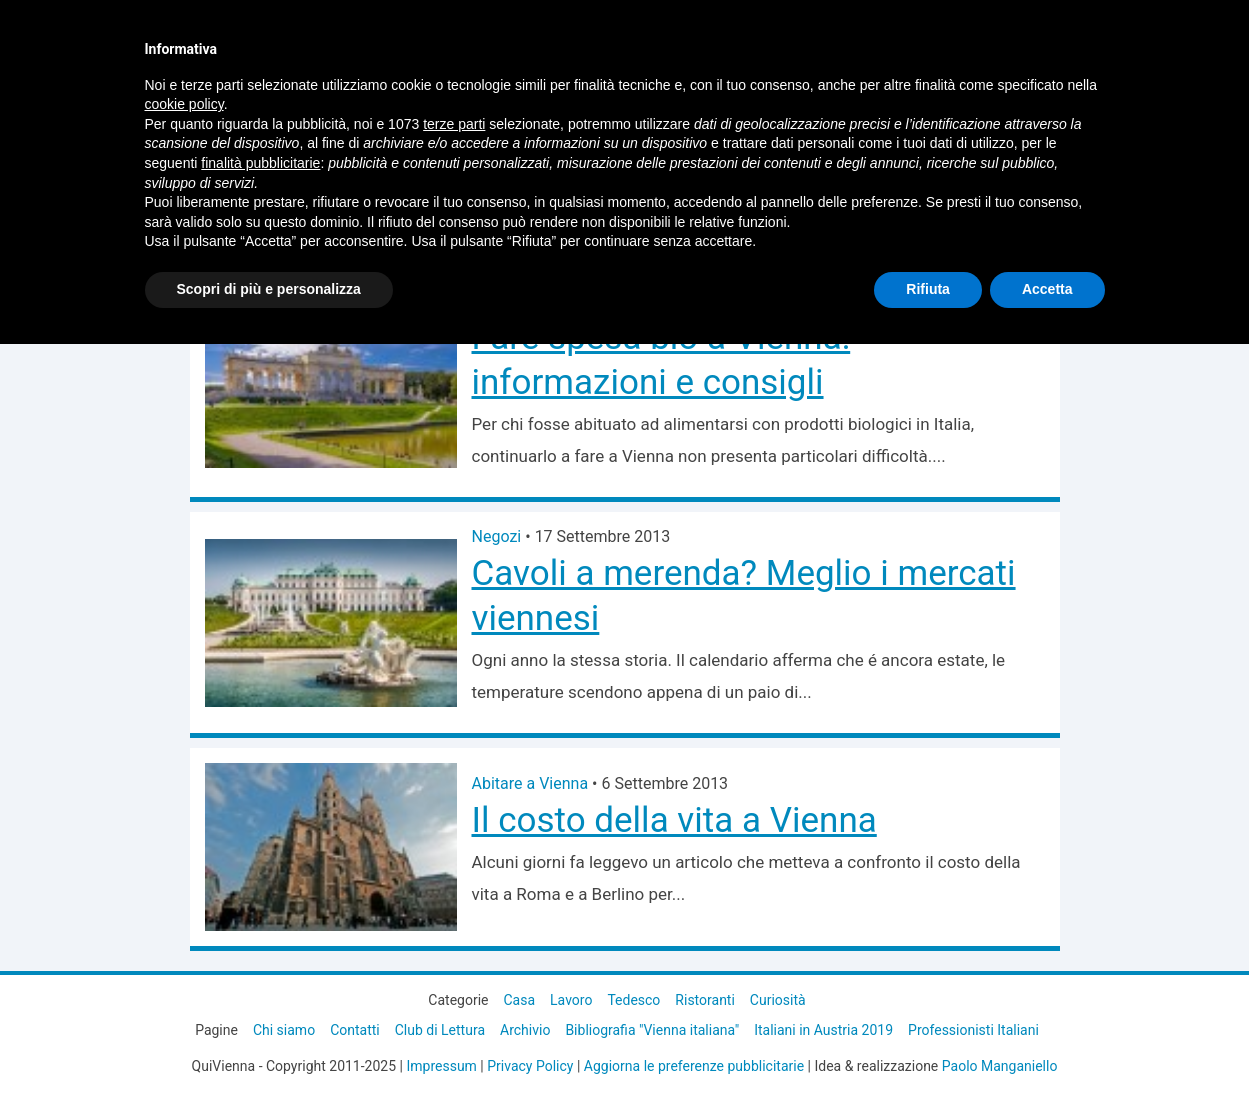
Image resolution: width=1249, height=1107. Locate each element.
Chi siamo (284, 1030)
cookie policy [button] (184, 104)
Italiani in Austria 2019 (823, 1030)
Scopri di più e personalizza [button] (269, 289)
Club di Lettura (440, 1030)
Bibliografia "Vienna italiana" (652, 1030)
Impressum (441, 1066)
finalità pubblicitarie (260, 163)
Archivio (525, 1030)
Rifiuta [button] (928, 289)
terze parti (454, 124)
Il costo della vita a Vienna (674, 820)
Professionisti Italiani (973, 1030)
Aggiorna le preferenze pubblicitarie (694, 1066)
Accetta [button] (1047, 289)
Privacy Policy (530, 1066)
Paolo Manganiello (1000, 1066)
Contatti (355, 1030)
